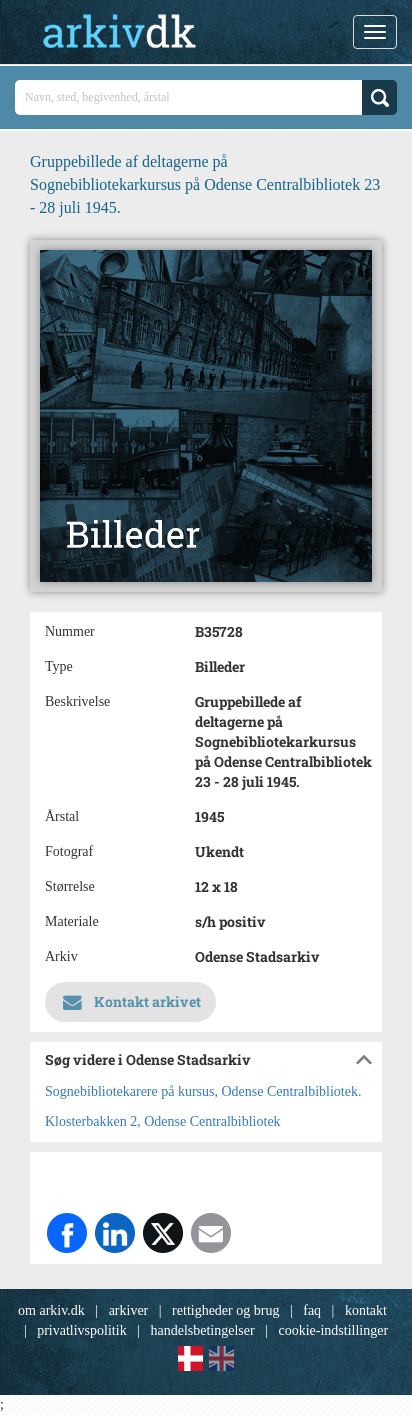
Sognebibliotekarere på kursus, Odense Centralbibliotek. (203, 1091)
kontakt (366, 1310)
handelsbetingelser (202, 1330)
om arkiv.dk (51, 1310)
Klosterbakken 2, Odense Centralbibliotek (163, 1121)
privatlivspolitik (81, 1330)
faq (312, 1310)
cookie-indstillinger (333, 1330)
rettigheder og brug (225, 1310)
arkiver (129, 1310)
